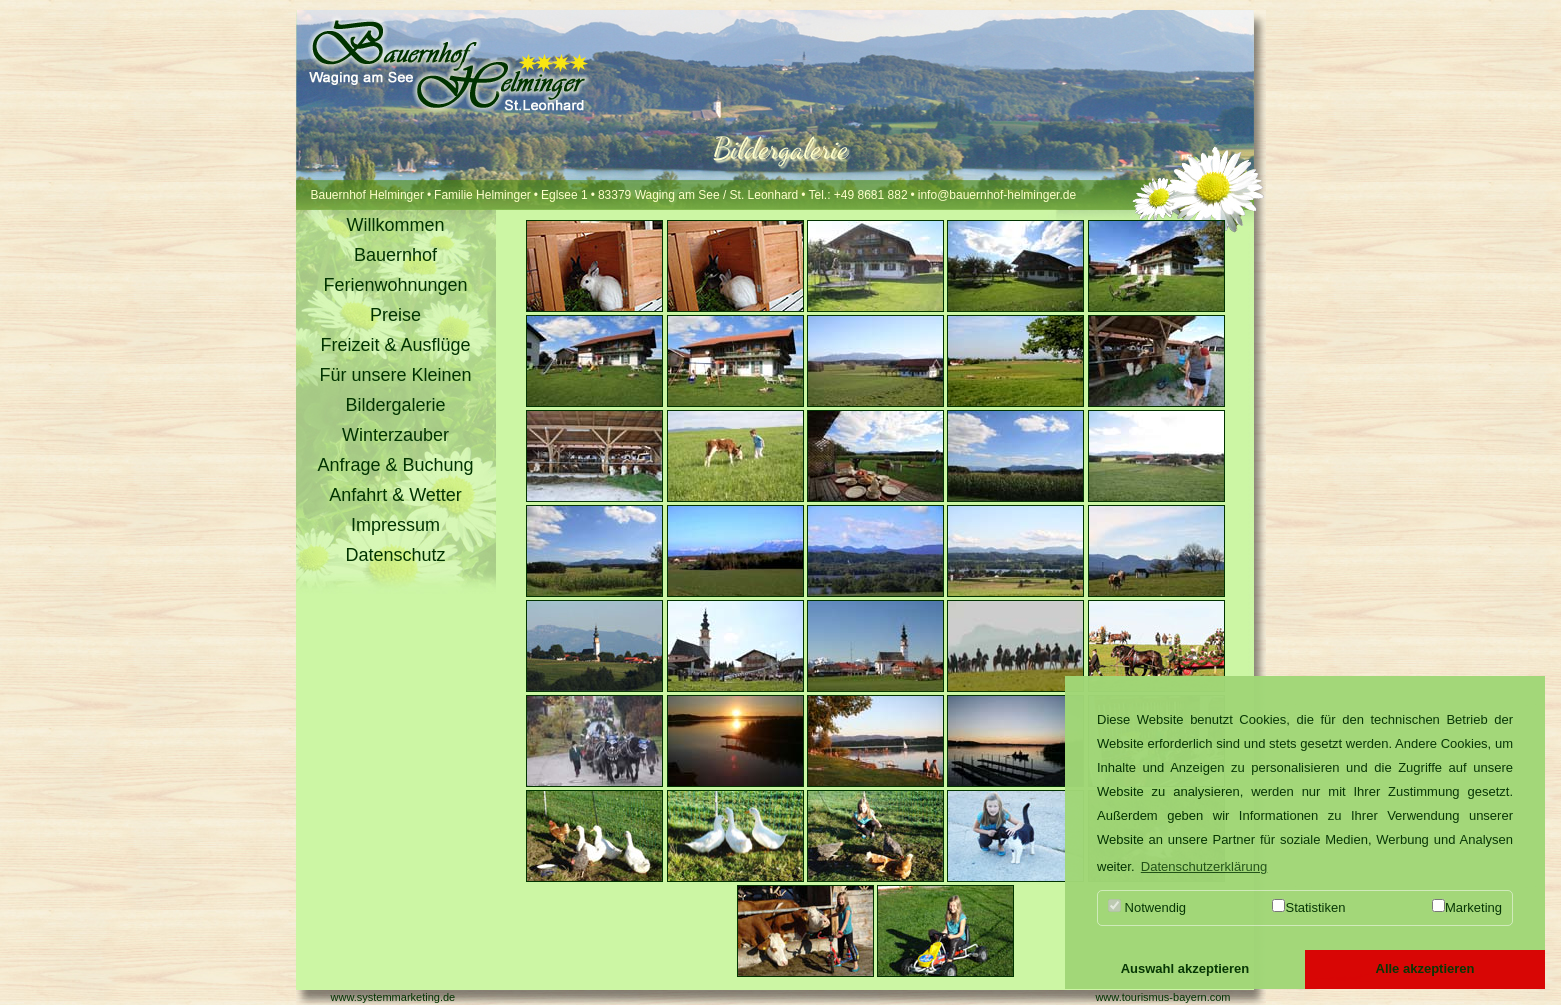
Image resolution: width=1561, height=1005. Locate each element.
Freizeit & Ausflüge (395, 345)
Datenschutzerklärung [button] (1204, 866)
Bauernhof (395, 255)
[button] (1185, 970)
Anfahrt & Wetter (395, 495)
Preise (395, 315)
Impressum (395, 525)
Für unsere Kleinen (395, 375)
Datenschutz (395, 555)
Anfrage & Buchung (395, 465)
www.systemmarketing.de (393, 997)
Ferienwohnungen (395, 285)
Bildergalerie (395, 405)
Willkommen (395, 225)
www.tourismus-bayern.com (1162, 997)
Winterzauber (395, 435)
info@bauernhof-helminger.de (997, 195)
